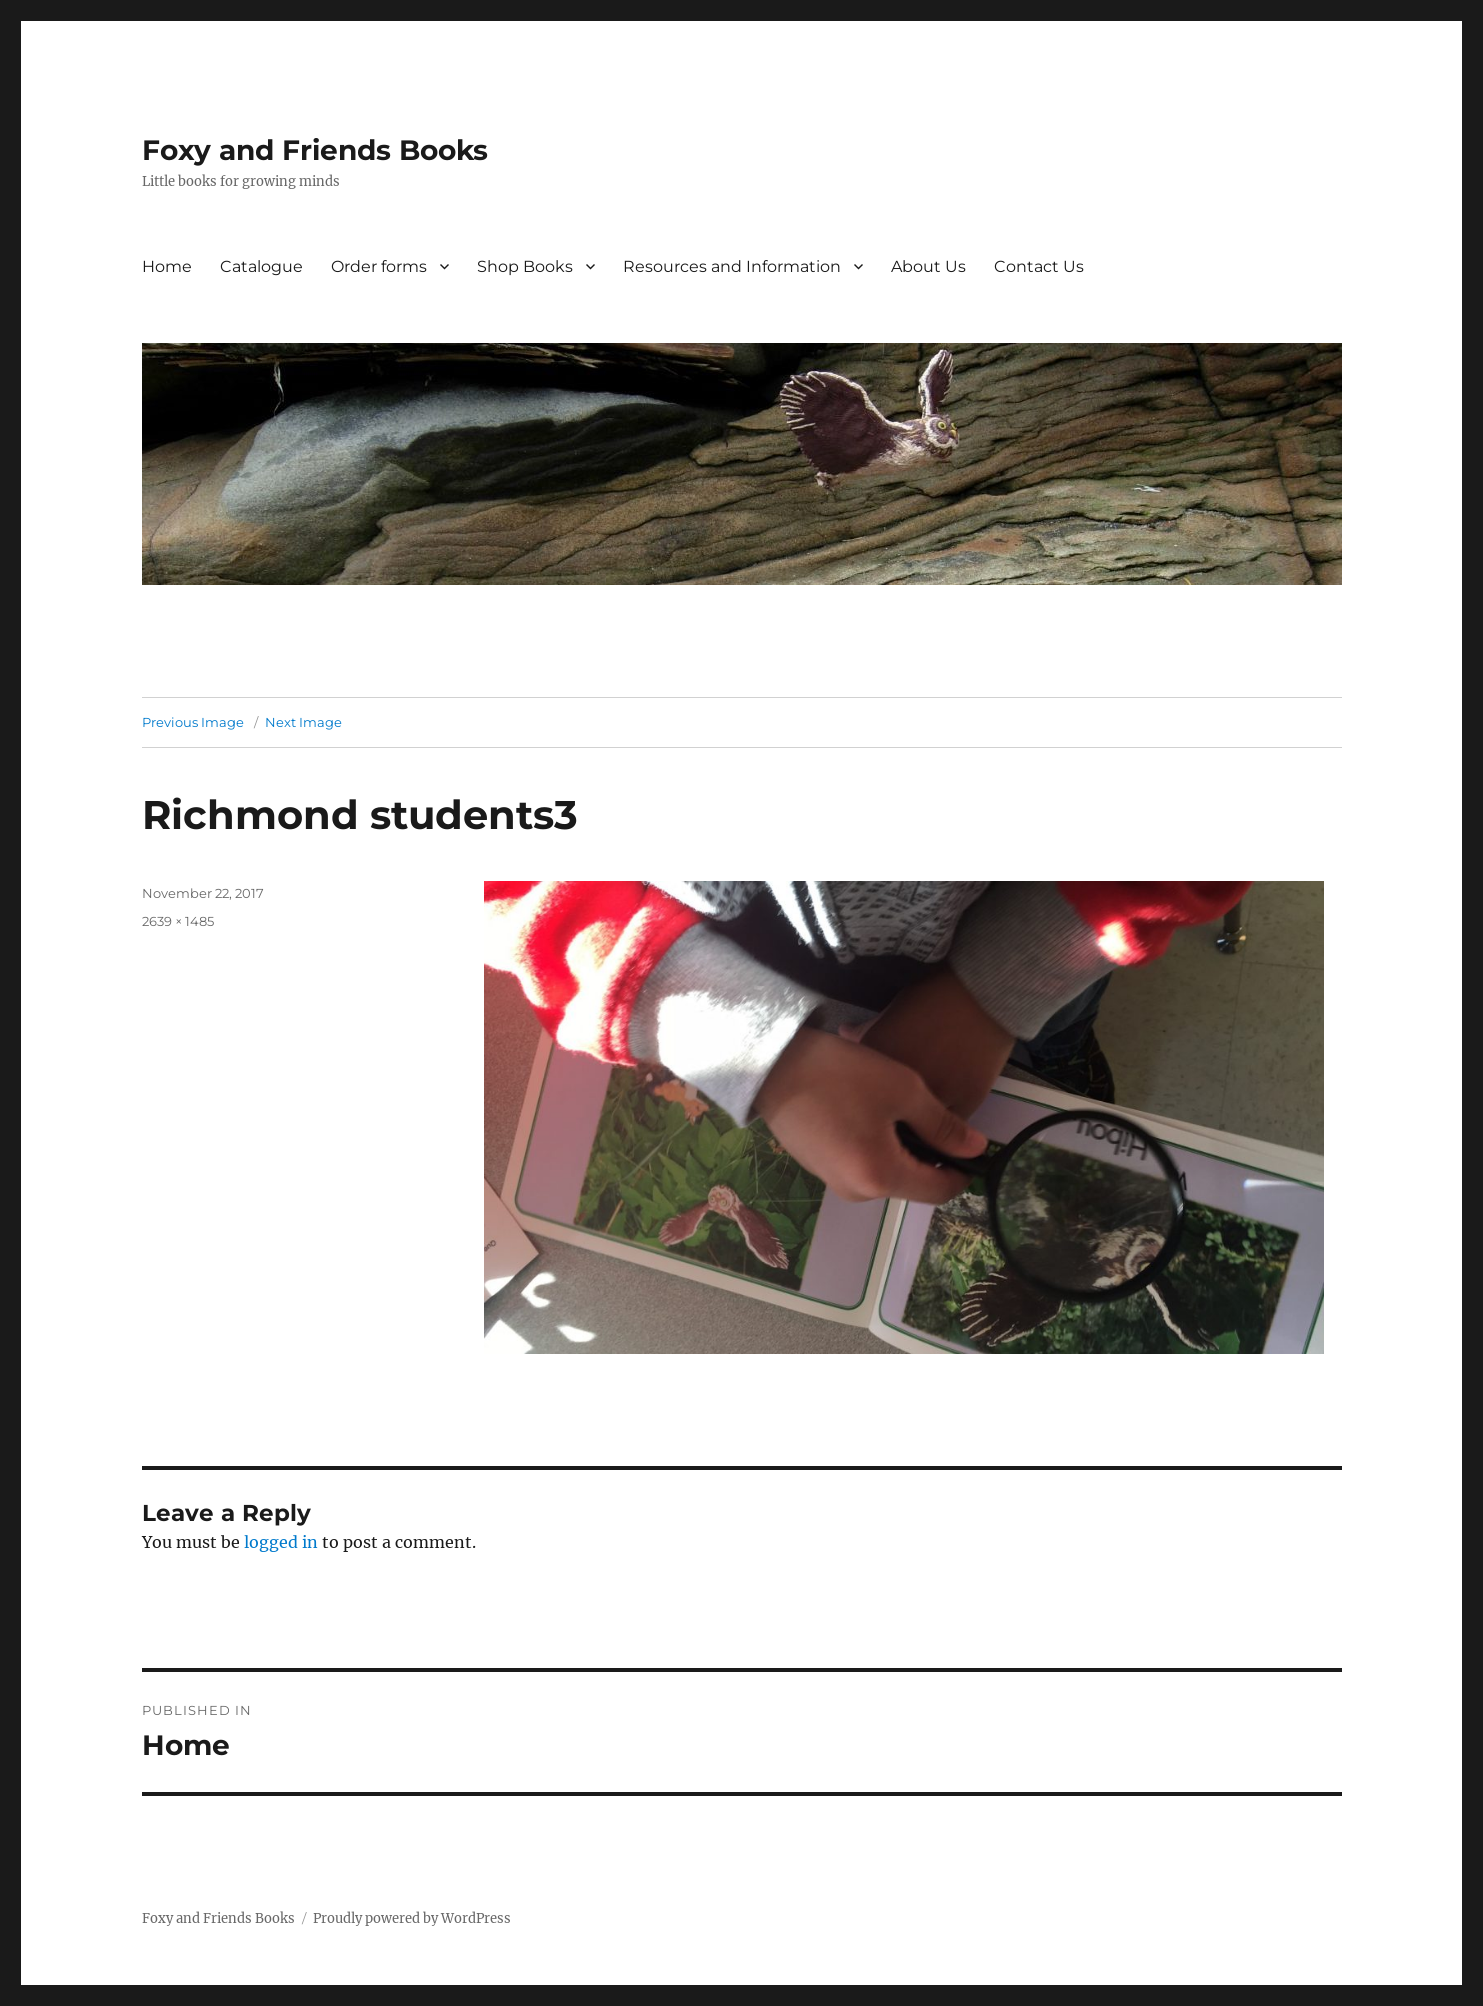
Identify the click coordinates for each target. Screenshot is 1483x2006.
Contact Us (1039, 266)
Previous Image (193, 722)
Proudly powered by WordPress (412, 1918)
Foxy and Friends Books (315, 150)
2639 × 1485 (178, 921)
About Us (928, 266)
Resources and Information (732, 266)
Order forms (379, 266)
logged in (281, 1542)
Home (167, 266)
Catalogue (261, 266)
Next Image (303, 722)
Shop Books (525, 266)
